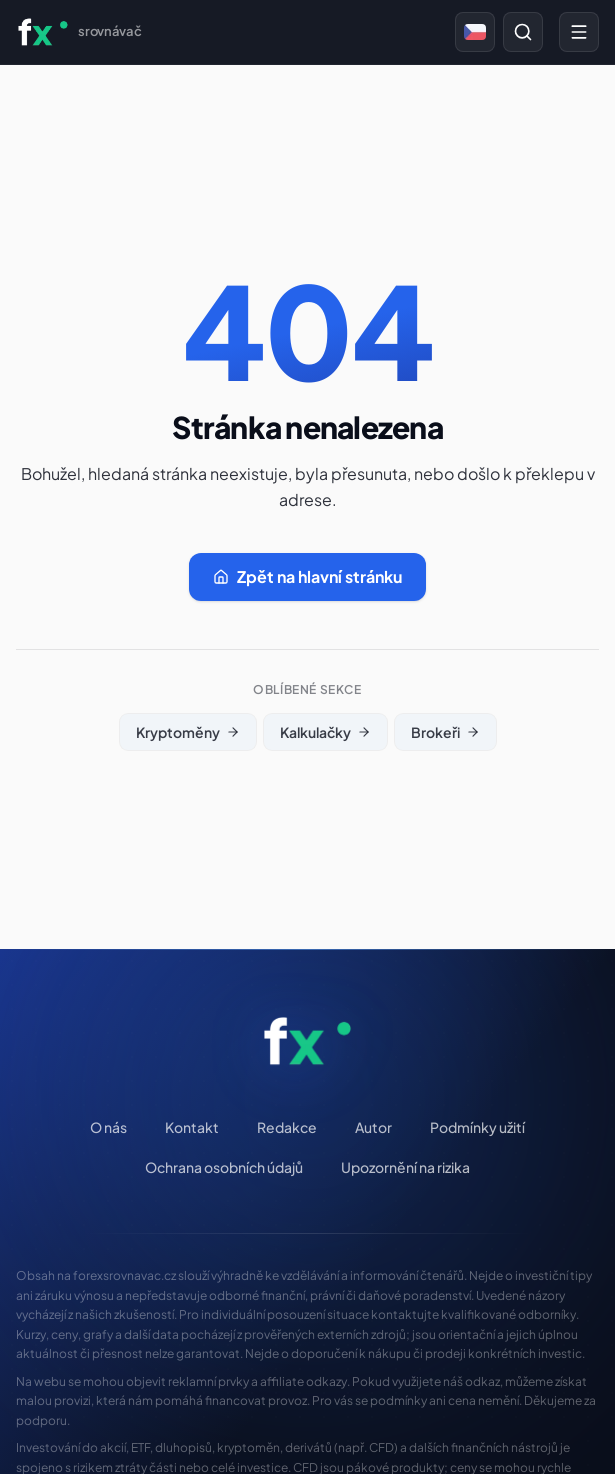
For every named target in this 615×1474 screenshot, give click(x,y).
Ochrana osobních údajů (224, 1167)
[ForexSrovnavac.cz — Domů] (78, 32)
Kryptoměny (188, 732)
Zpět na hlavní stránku (307, 576)
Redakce (287, 1127)
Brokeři (445, 732)
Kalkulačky (325, 732)
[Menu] (579, 32)
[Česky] (475, 32)
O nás (108, 1127)
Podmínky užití (477, 1127)
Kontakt (192, 1127)
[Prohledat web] (523, 32)
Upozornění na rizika (405, 1167)
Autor (373, 1127)
